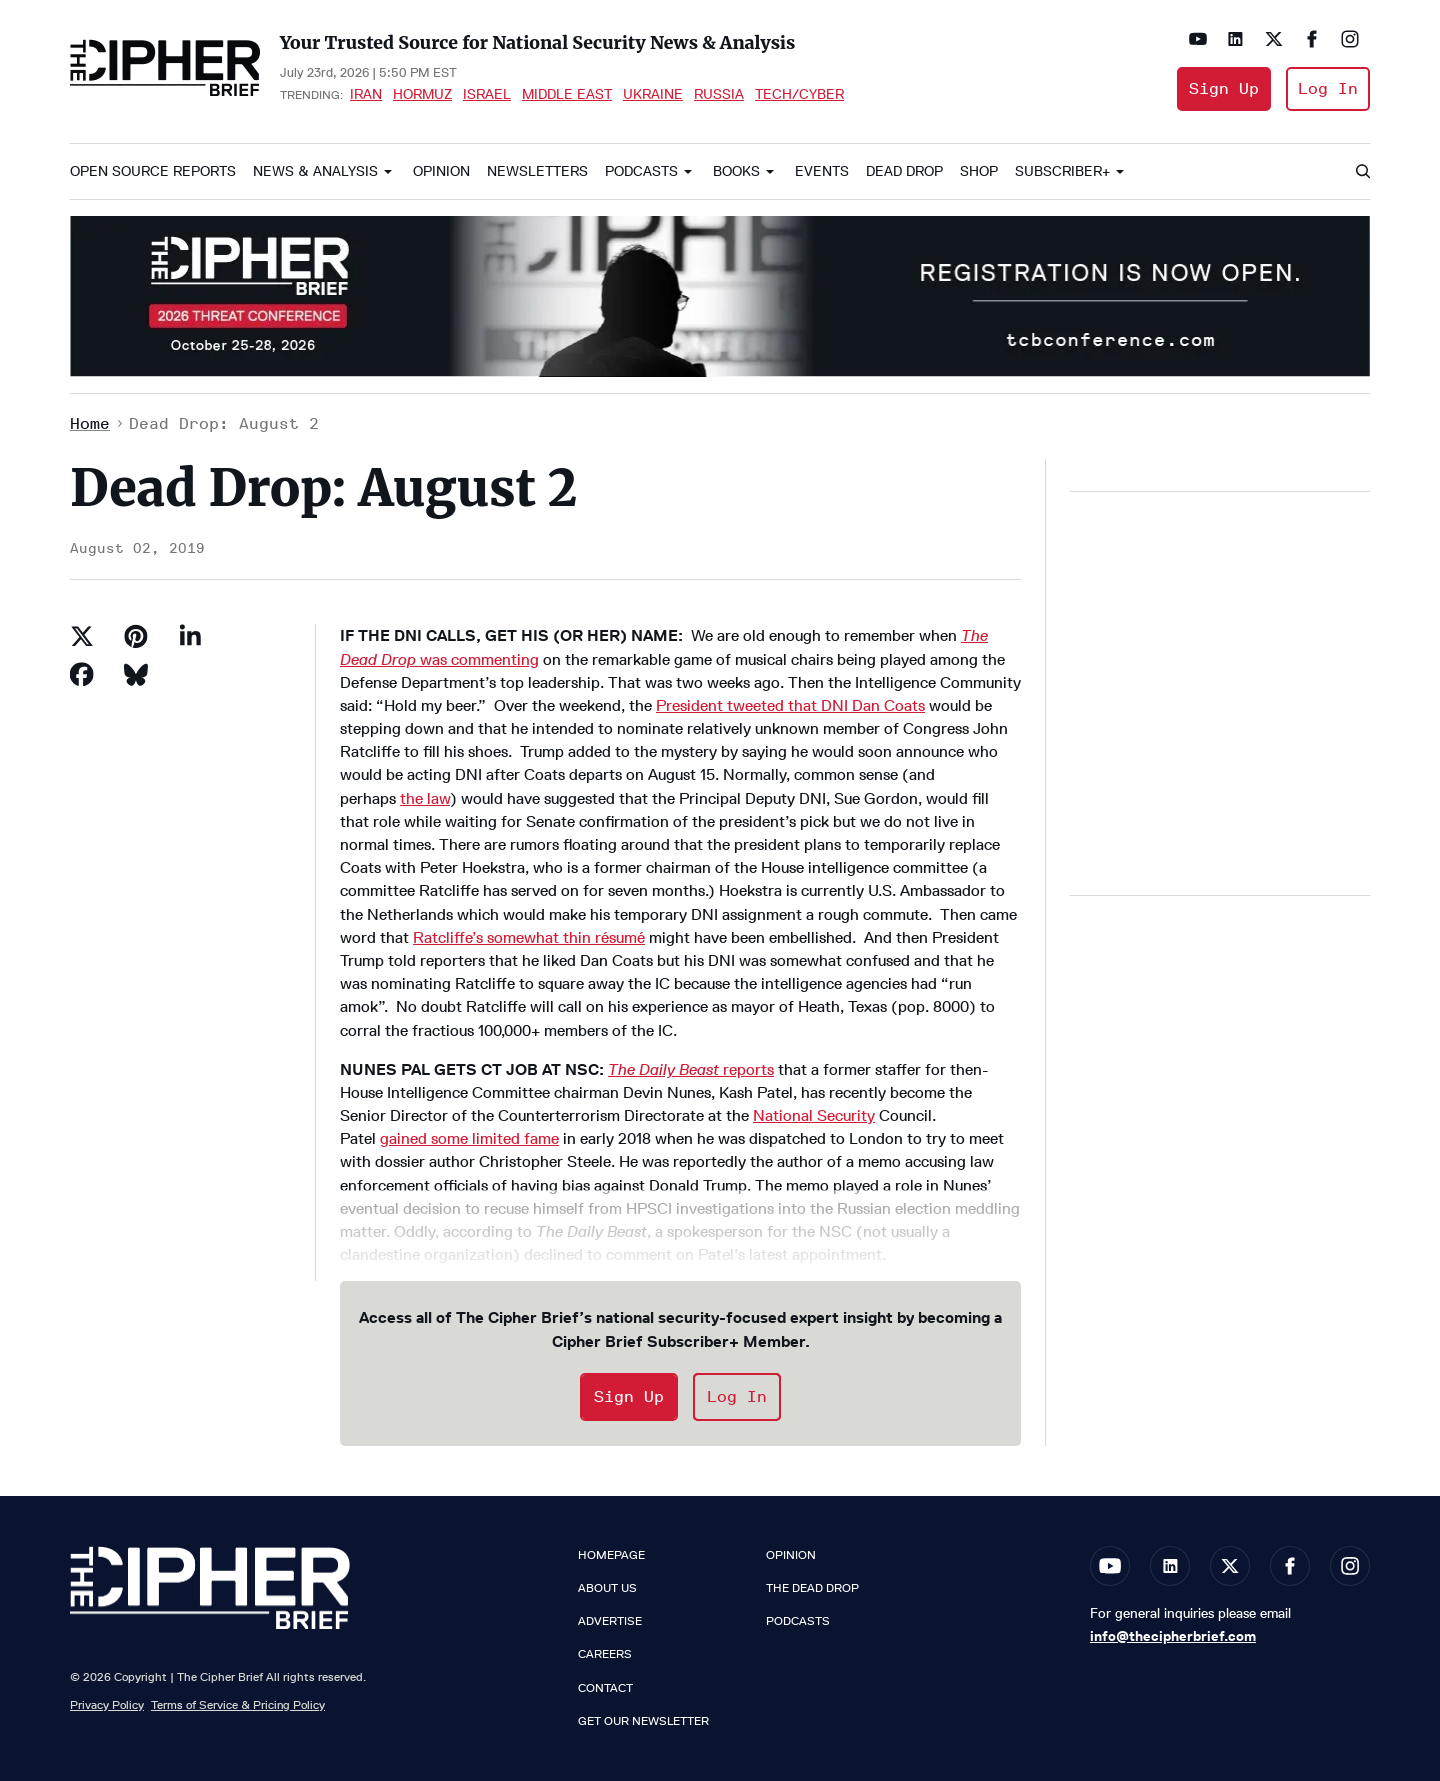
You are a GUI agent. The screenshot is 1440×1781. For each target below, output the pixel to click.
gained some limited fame (469, 1138)
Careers (605, 1654)
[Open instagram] (1350, 39)
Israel (487, 94)
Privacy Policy (107, 1704)
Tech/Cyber (799, 94)
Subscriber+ (1062, 171)
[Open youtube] (1198, 39)
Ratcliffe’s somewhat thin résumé (529, 937)
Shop (979, 171)
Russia (719, 94)
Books (736, 171)
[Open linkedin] (1236, 39)
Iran (366, 94)
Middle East (567, 94)
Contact (605, 1688)
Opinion (441, 171)
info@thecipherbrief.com (1173, 1636)
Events (822, 171)
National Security (814, 1115)
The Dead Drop (812, 1588)
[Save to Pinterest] (136, 636)
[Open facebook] (1312, 39)
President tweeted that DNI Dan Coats (790, 705)
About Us (607, 1588)
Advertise (610, 1621)
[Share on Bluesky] (136, 674)
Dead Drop (904, 171)
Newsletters (537, 171)
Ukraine (653, 94)
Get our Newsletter (643, 1721)
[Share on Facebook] (82, 674)
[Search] (1362, 172)
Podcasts (641, 171)
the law (425, 798)
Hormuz (422, 94)
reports (691, 1069)
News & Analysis (315, 171)
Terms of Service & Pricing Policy (238, 1704)
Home (90, 423)
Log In (1328, 88)
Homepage (611, 1555)
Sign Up (1224, 88)
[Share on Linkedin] (190, 636)
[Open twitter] (1274, 39)
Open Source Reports (153, 171)
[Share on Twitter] (82, 636)
